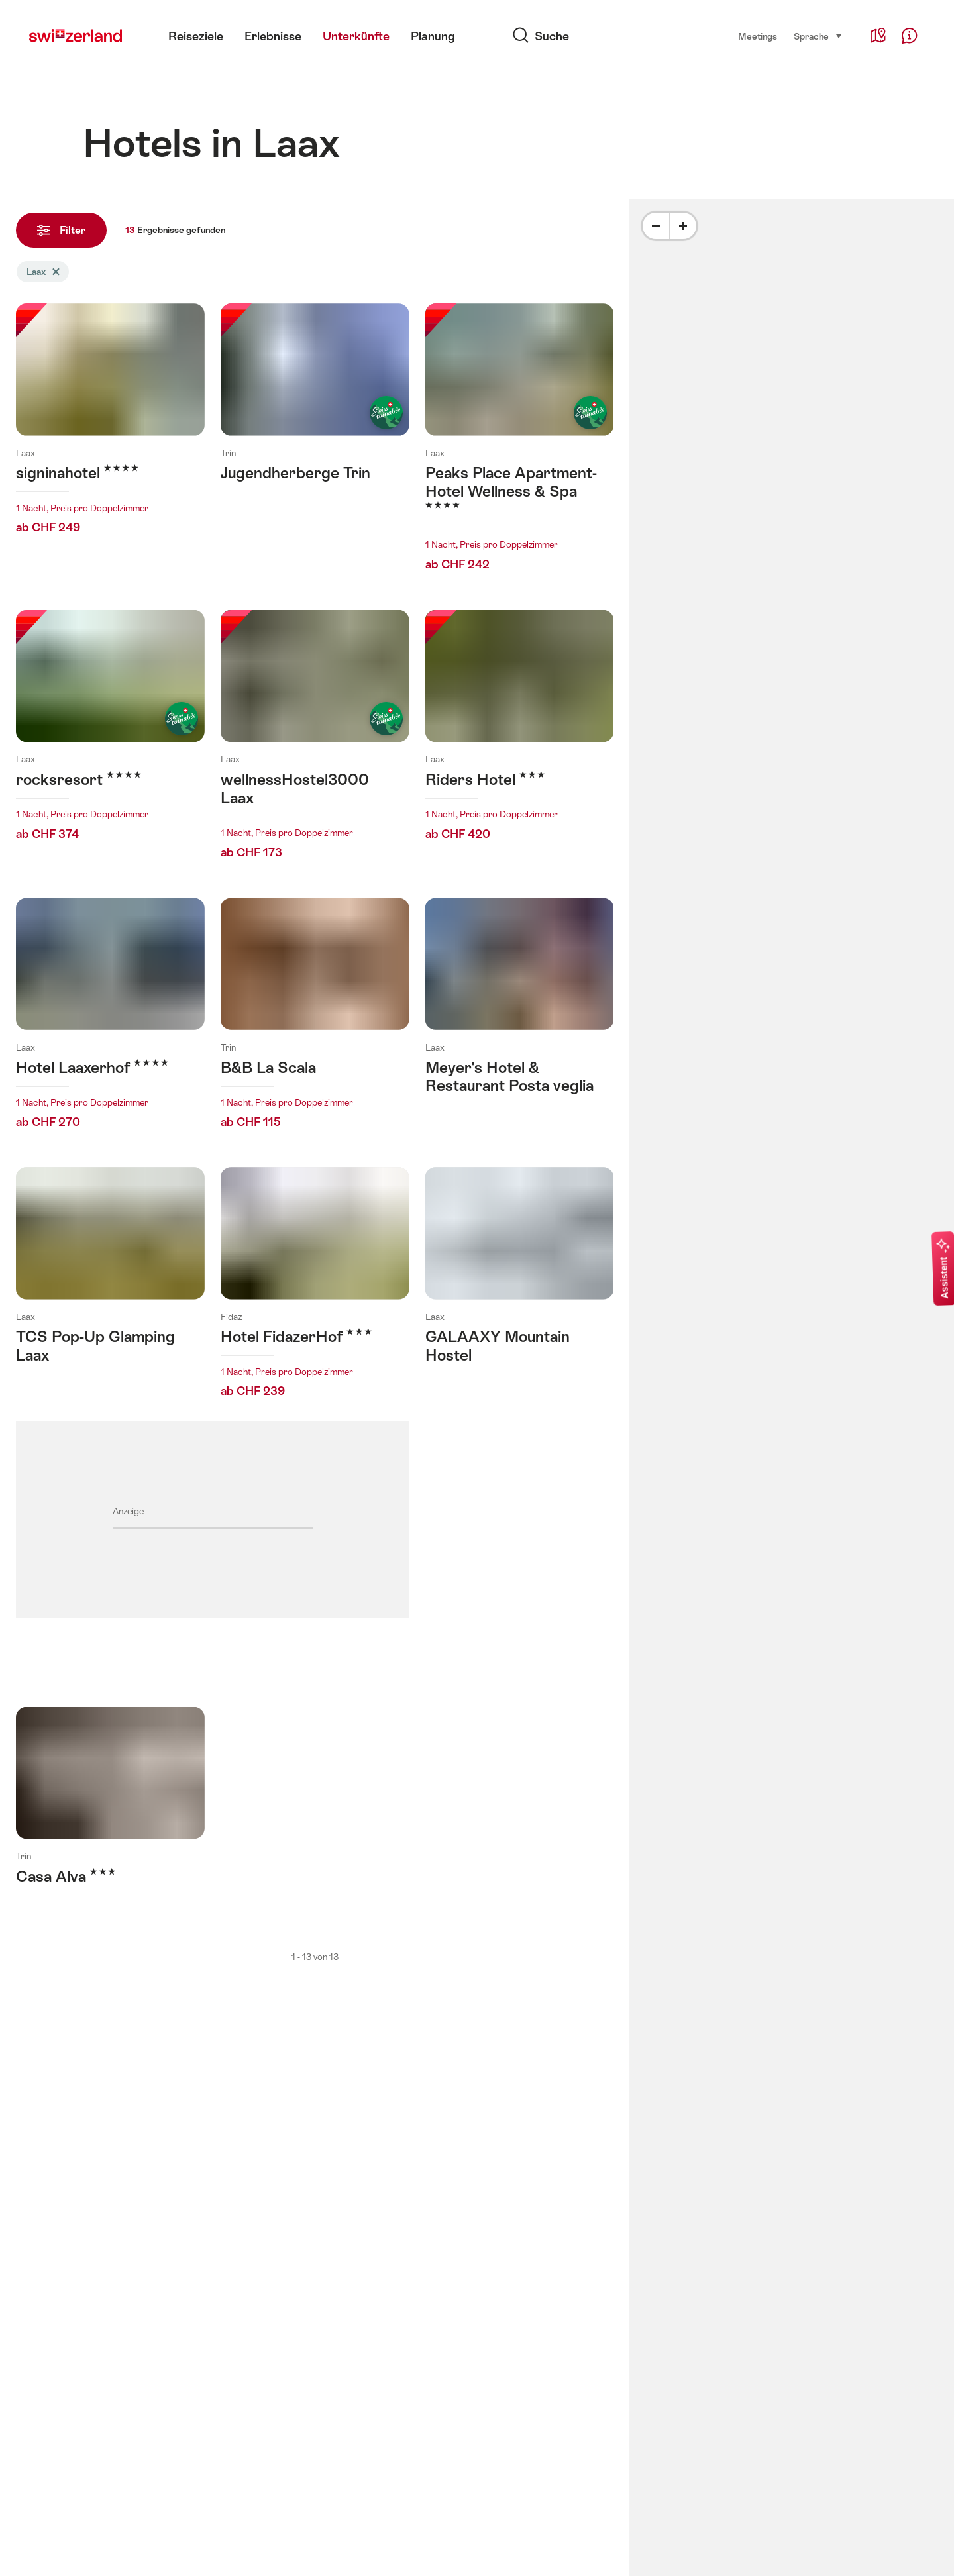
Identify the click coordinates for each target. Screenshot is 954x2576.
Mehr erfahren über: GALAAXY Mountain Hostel (519, 1269)
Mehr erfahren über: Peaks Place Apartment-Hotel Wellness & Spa (519, 441)
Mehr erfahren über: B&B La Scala (315, 1017)
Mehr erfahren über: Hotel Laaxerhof (110, 1017)
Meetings (757, 36)
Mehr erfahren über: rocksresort (110, 729)
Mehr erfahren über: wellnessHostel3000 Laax (315, 738)
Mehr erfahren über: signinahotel (110, 422)
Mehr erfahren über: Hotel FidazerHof (315, 1286)
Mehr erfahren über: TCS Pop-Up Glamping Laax (110, 1269)
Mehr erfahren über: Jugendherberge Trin (315, 406)
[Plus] (683, 226)
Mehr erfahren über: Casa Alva (110, 1809)
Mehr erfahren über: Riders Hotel (519, 729)
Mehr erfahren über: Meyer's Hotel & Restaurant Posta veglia (519, 1009)
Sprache (818, 36)
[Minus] (656, 226)
